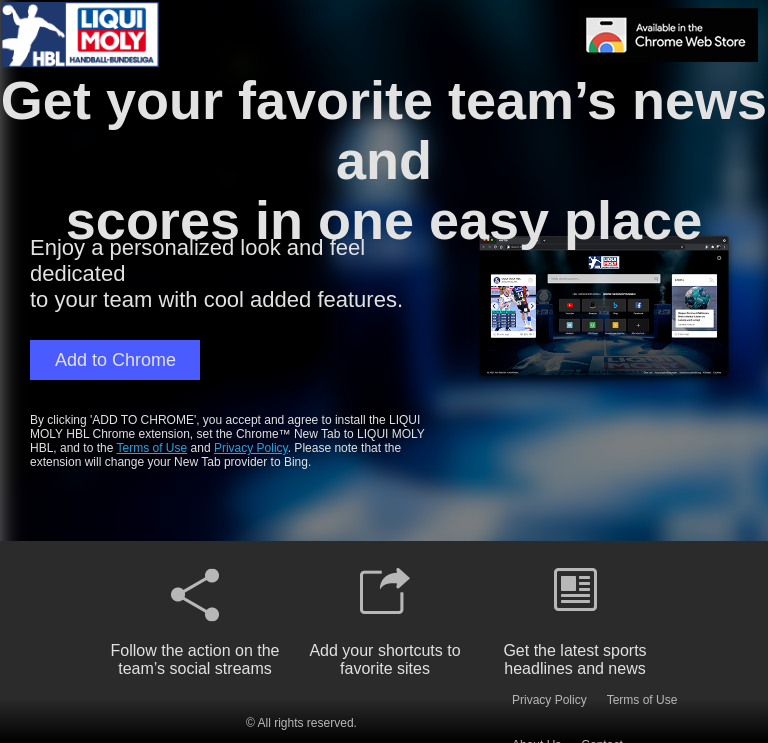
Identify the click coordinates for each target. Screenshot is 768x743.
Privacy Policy (251, 448)
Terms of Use (152, 448)
